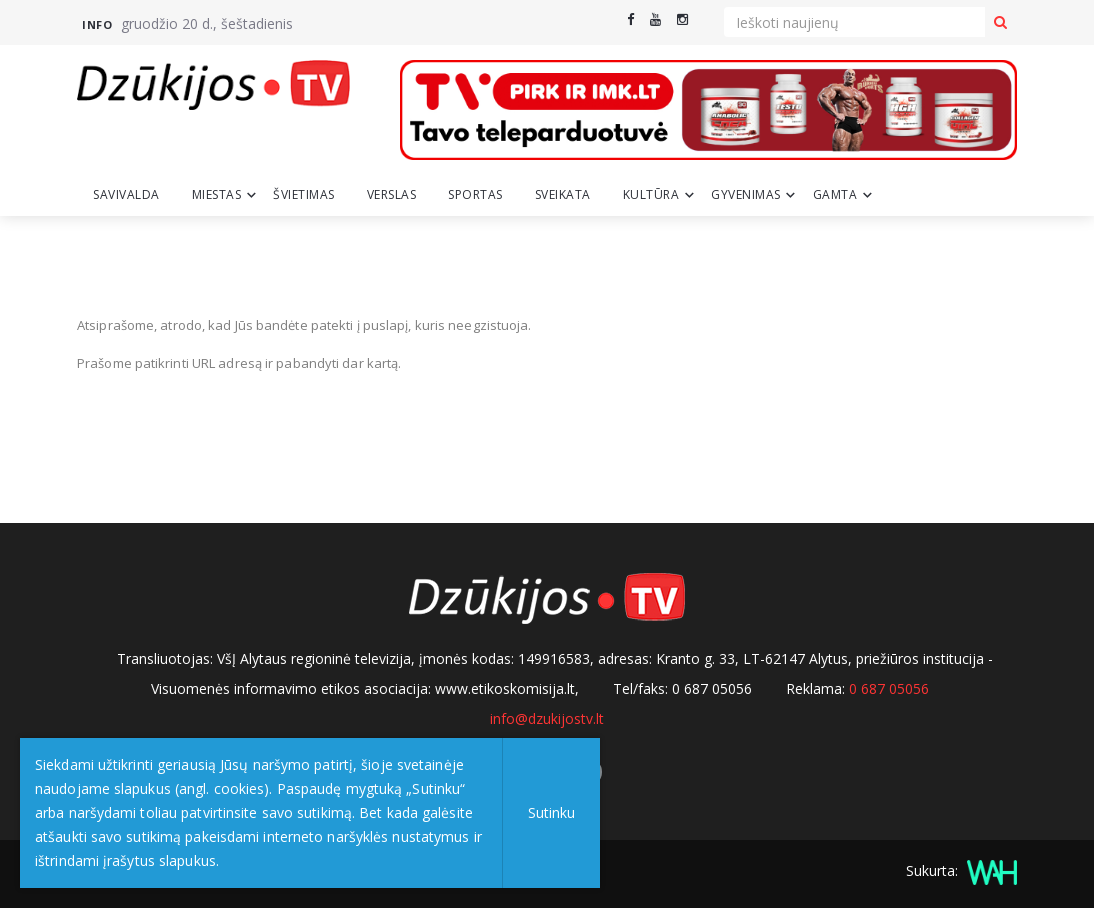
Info (97, 24)
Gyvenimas (746, 194)
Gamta (835, 194)
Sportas (475, 194)
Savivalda (126, 194)
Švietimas (304, 194)
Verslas (392, 194)
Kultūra (651, 194)
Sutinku (551, 812)
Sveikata (563, 194)
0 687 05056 (889, 688)
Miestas (217, 194)
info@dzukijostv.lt (547, 718)
